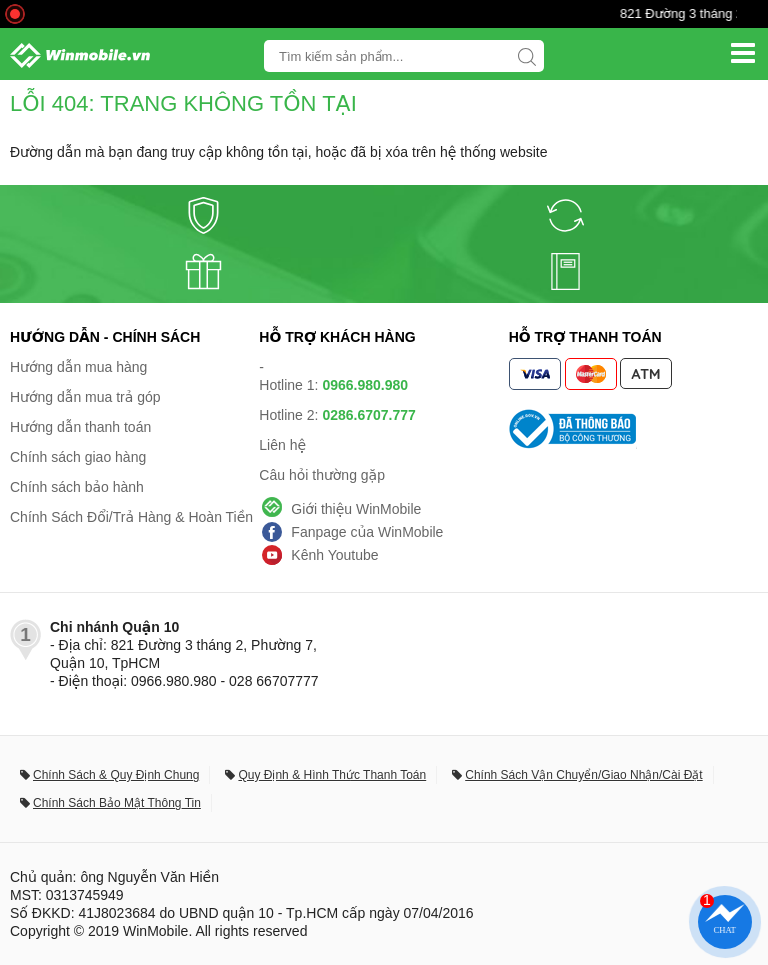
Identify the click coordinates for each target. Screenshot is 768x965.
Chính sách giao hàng (78, 457)
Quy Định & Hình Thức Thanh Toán (332, 775)
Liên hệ (282, 445)
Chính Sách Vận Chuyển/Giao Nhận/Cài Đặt (583, 775)
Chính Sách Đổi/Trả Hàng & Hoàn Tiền (131, 517)
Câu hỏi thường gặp (322, 475)
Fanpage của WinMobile (367, 532)
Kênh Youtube (334, 555)
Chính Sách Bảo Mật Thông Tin (117, 803)
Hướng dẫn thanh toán (80, 427)
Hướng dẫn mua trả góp (85, 397)
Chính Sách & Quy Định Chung (116, 775)
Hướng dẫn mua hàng (78, 367)
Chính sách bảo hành (77, 487)
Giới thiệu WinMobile (356, 509)
